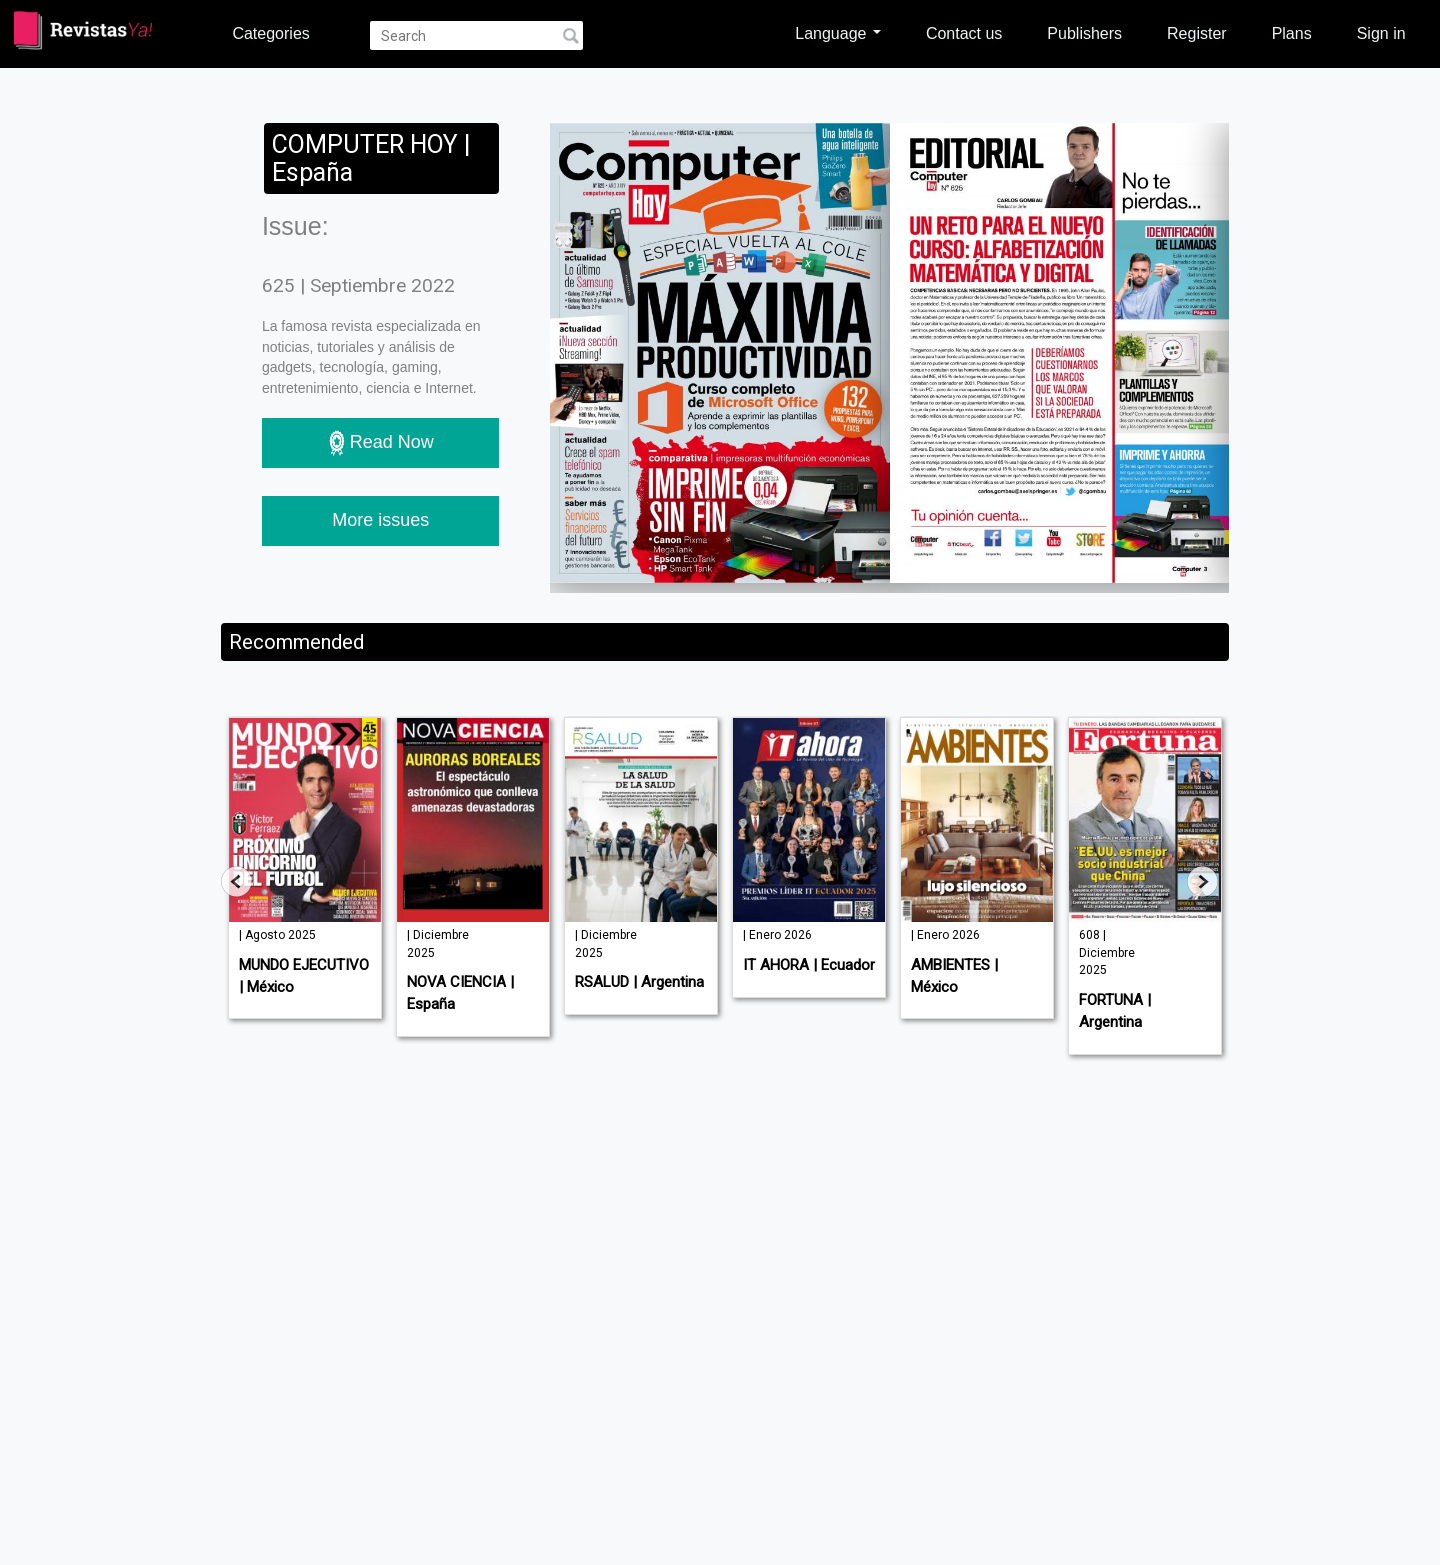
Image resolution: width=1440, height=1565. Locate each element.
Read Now (381, 443)
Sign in (1381, 33)
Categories (270, 33)
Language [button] (838, 33)
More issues (380, 520)
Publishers (1084, 33)
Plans (1292, 33)
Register (1197, 33)
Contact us (964, 33)
